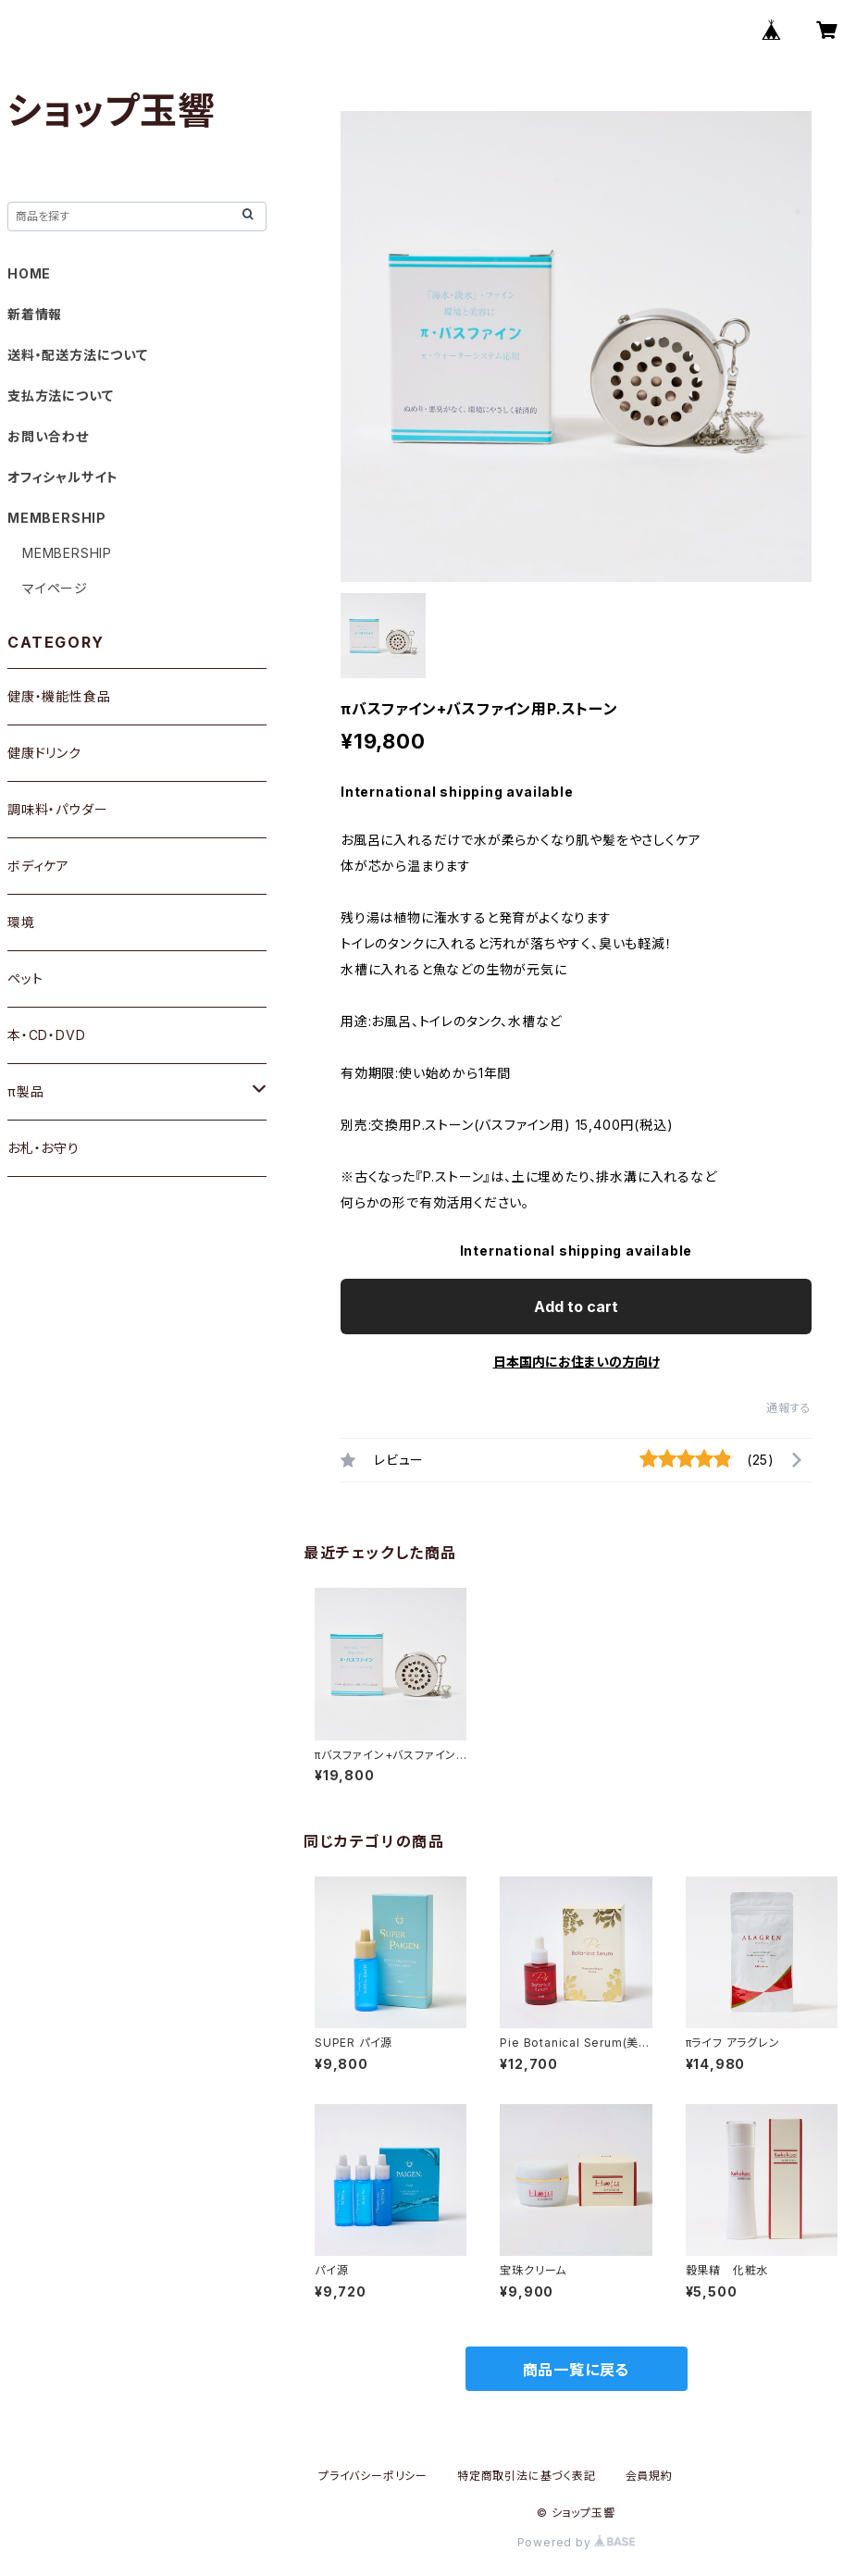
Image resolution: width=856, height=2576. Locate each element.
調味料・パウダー (57, 809)
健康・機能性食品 (58, 696)
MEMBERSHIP (67, 553)
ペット (25, 978)
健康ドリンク (44, 753)
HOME (29, 273)
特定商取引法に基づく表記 (526, 2476)
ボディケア (38, 865)
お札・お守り (43, 1148)
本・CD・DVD (46, 1035)
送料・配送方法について (77, 355)
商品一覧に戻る (576, 2369)
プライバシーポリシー (373, 2476)
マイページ (55, 588)
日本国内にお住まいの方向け (576, 1361)
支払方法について (60, 395)
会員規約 (649, 2476)
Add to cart (576, 1306)
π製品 (25, 1091)
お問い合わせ (48, 436)
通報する (789, 1408)
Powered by (576, 2542)
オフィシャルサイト (62, 477)
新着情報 (34, 314)
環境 (21, 922)
